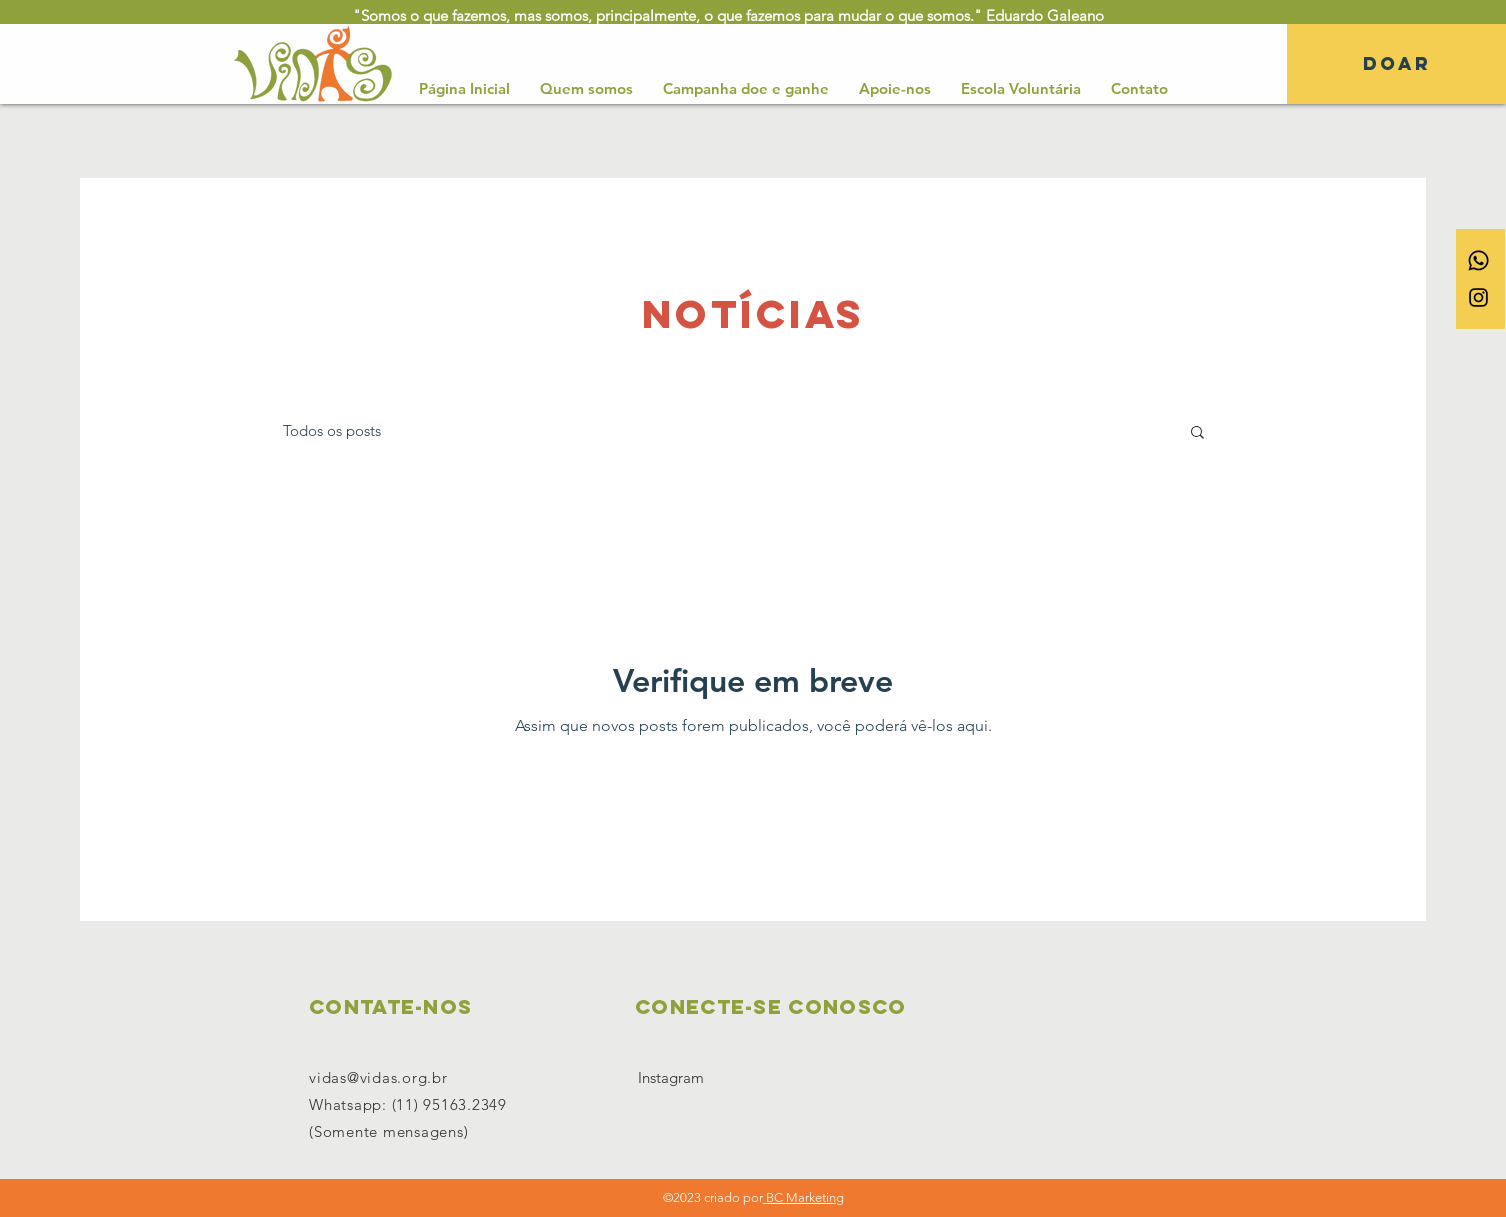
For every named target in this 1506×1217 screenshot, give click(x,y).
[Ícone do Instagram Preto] (1478, 297)
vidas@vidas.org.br (378, 1077)
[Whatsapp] (1478, 260)
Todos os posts (332, 430)
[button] (1197, 433)
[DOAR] (1396, 64)
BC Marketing (803, 1197)
